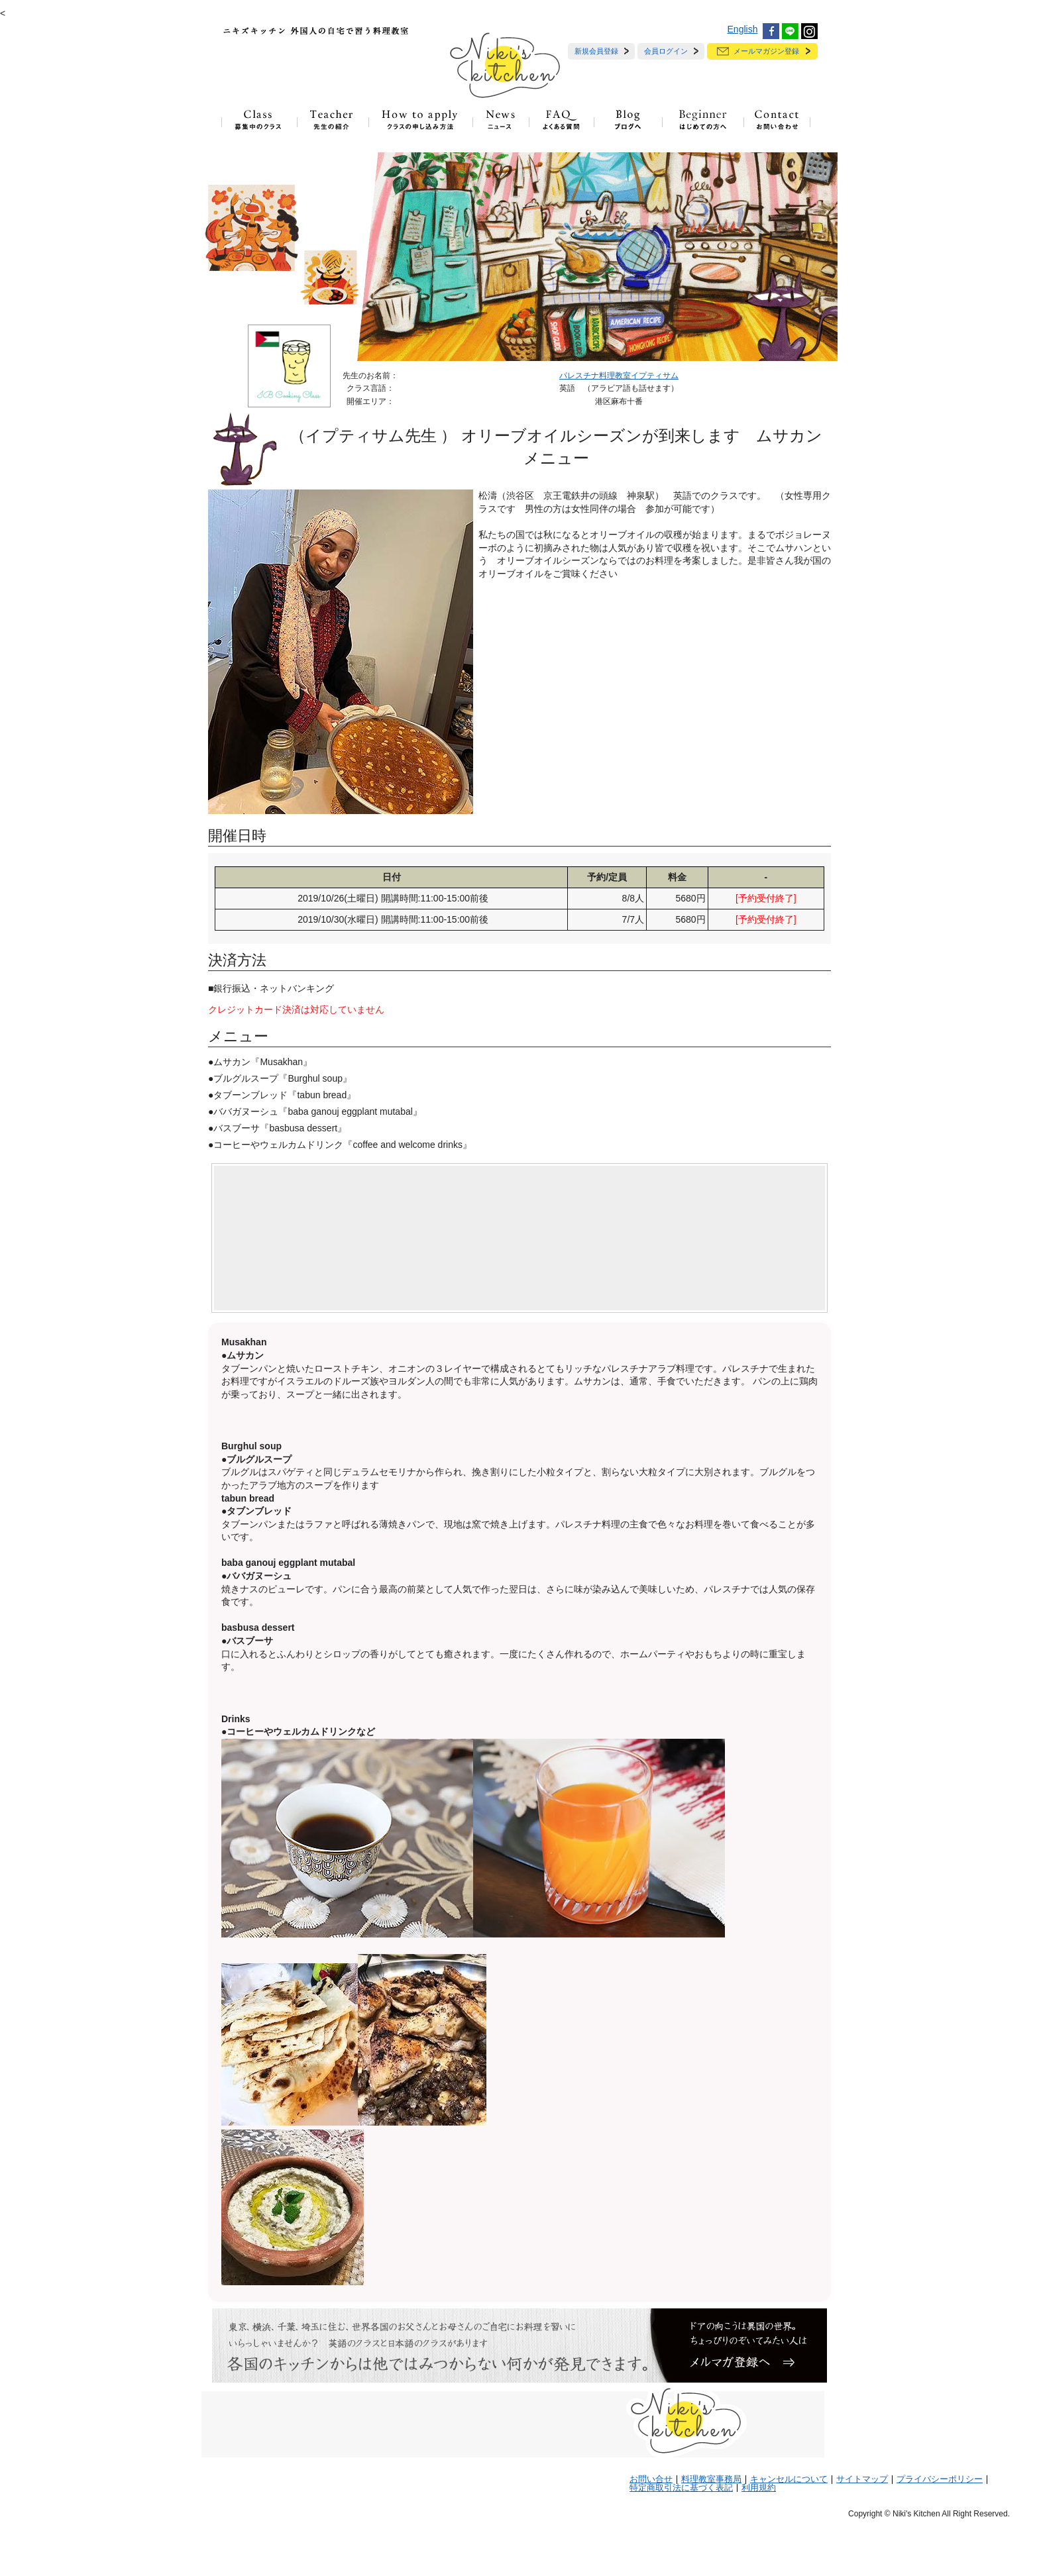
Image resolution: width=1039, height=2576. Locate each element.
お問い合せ (651, 2479)
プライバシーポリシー (940, 2479)
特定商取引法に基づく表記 (681, 2488)
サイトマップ (862, 2479)
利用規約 (758, 2488)
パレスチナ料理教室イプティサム (619, 375)
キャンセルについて (789, 2479)
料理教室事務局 (711, 2479)
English (743, 29)
